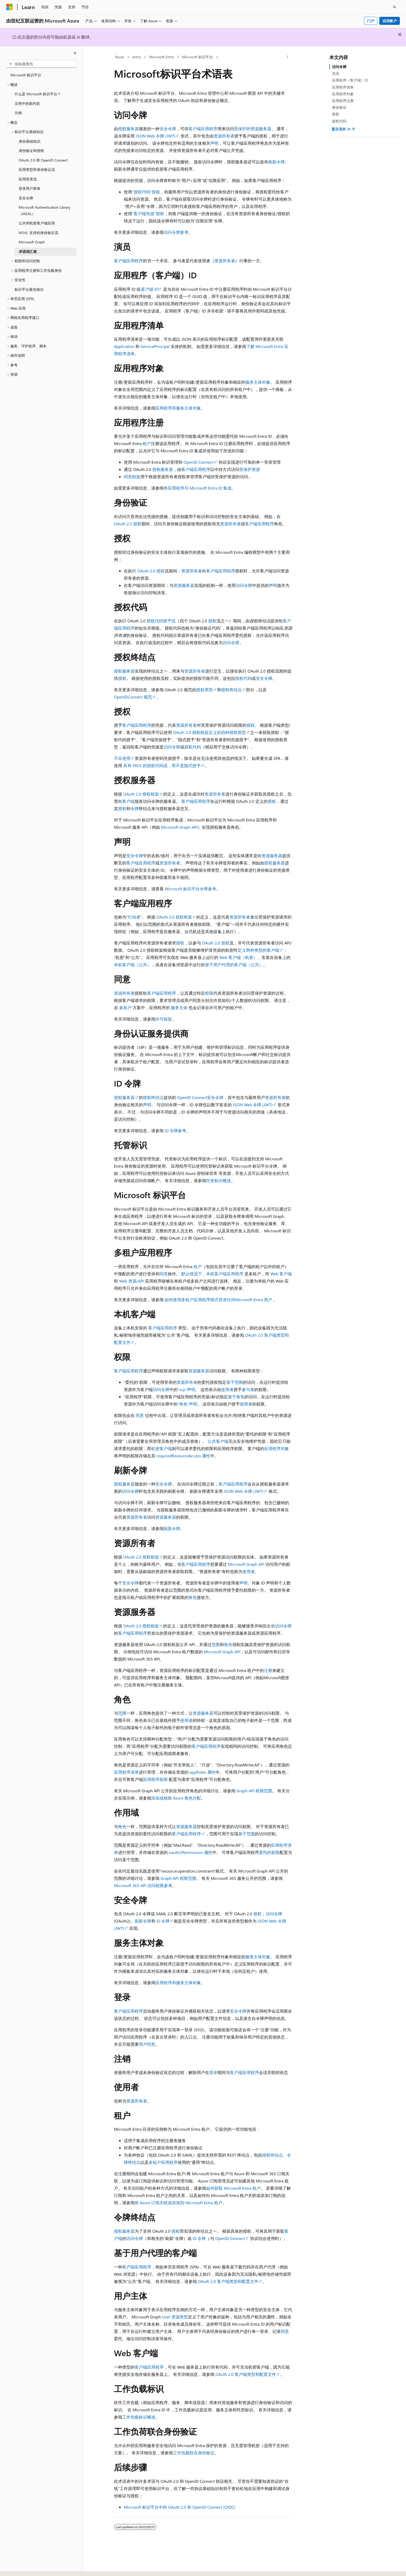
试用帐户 (389, 20)
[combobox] (41, 64)
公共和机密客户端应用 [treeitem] (37, 223)
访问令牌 (244, 585)
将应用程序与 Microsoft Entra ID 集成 (197, 488)
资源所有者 (224, 136)
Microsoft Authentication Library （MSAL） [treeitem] (44, 210)
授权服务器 (128, 128)
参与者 (248, 1389)
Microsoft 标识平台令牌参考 (190, 888)
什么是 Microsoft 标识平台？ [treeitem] (38, 93)
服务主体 (179, 1007)
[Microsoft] (9, 7)
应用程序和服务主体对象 (178, 408)
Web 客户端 (281, 1273)
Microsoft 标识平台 (197, 56)
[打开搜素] (394, 7)
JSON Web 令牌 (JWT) (155, 136)
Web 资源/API (131, 1281)
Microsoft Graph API (179, 827)
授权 (212, 620)
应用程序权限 (155, 1779)
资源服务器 (183, 585)
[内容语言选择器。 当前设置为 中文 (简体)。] (20, 2567)
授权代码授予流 (161, 620)
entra (136, 56)
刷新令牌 (276, 161)
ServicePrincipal (155, 346)
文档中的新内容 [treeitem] (27, 103)
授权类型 (204, 689)
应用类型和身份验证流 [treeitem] (37, 169)
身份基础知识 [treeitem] (29, 141)
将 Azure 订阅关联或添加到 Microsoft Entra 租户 (178, 2202)
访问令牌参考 (176, 232)
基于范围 (234, 1382)
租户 (147, 443)
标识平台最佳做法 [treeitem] (29, 289)
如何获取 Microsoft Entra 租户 (233, 2188)
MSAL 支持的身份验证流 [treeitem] (38, 232)
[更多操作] (287, 57)
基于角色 (236, 1396)
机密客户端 (161, 1448)
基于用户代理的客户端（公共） (234, 964)
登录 (213, 2072)
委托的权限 (269, 1852)
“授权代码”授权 (146, 191)
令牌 (134, 808)
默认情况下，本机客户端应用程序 (212, 1273)
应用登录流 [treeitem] (28, 179)
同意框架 (132, 476)
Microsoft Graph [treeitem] (32, 241)
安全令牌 (168, 128)
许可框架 (163, 1019)
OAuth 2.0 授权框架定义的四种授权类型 (209, 732)
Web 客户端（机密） (238, 957)
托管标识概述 (218, 1180)
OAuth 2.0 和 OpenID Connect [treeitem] (43, 160)
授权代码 (243, 678)
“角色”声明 (187, 1404)
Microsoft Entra (161, 56)
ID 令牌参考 (175, 1130)
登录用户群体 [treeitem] (29, 188)
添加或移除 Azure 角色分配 (176, 1798)
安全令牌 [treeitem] (26, 197)
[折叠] (75, 53)
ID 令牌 (163, 1921)
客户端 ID (149, 289)
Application (124, 346)
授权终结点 (231, 689)
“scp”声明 (186, 1389)
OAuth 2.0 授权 (127, 523)
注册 (268, 1670)
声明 (214, 143)
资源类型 (175, 2316)
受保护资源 (249, 469)
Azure (119, 56)
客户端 (128, 801)
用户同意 (147, 2044)
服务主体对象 (257, 382)
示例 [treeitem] (18, 112)
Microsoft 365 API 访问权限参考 (143, 1885)
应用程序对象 (276, 1448)
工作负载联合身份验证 (193, 2452)
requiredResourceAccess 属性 (183, 1455)
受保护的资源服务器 (252, 128)
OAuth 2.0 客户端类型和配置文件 (228, 2281)
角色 (193, 1597)
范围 (216, 1644)
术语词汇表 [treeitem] (28, 251)
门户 (370, 20)
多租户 (125, 1007)
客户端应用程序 (203, 128)
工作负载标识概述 (138, 2417)
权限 (209, 993)
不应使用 (122, 758)
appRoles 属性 (202, 1772)
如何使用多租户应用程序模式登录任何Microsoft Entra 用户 (218, 1299)
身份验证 (339, 107)
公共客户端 (218, 1441)
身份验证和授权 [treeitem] (31, 150)
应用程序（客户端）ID (350, 80)
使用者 (227, 1389)
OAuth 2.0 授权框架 (141, 794)
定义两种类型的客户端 (258, 950)
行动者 (134, 917)
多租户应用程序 (163, 2162)
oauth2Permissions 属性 (190, 1852)
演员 (335, 73)
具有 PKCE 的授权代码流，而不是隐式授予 (162, 765)
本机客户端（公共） (132, 964)
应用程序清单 (126, 1772)
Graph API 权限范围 (254, 1790)
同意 (164, 1273)
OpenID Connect (198, 462)
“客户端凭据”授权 (148, 213)
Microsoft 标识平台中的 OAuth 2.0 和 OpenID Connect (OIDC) (179, 2507)
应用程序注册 (343, 100)
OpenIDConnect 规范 (133, 697)
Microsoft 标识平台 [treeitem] (25, 74)
